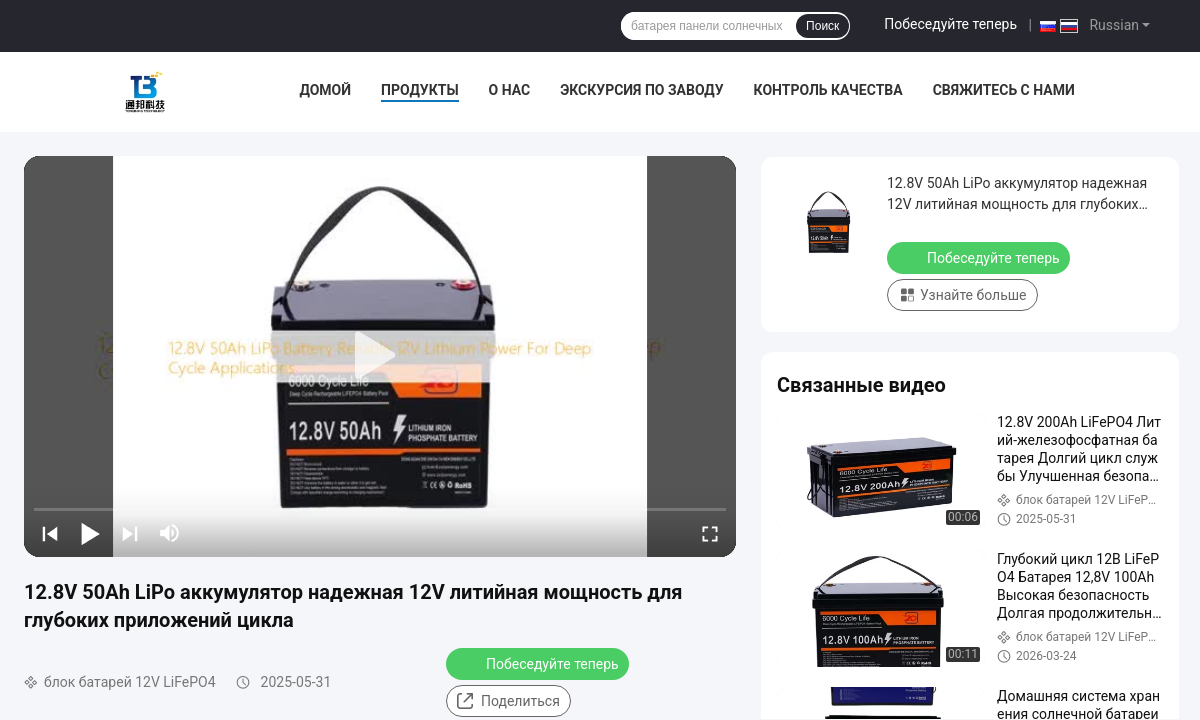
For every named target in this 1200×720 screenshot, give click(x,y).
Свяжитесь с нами (1004, 90)
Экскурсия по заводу (641, 90)
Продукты (420, 90)
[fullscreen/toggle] (710, 533)
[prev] (50, 533)
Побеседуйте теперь (950, 24)
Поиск (822, 26)
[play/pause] (90, 533)
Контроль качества (828, 90)
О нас (510, 90)
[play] (380, 356)
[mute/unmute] (170, 533)
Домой (325, 90)
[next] (130, 533)
